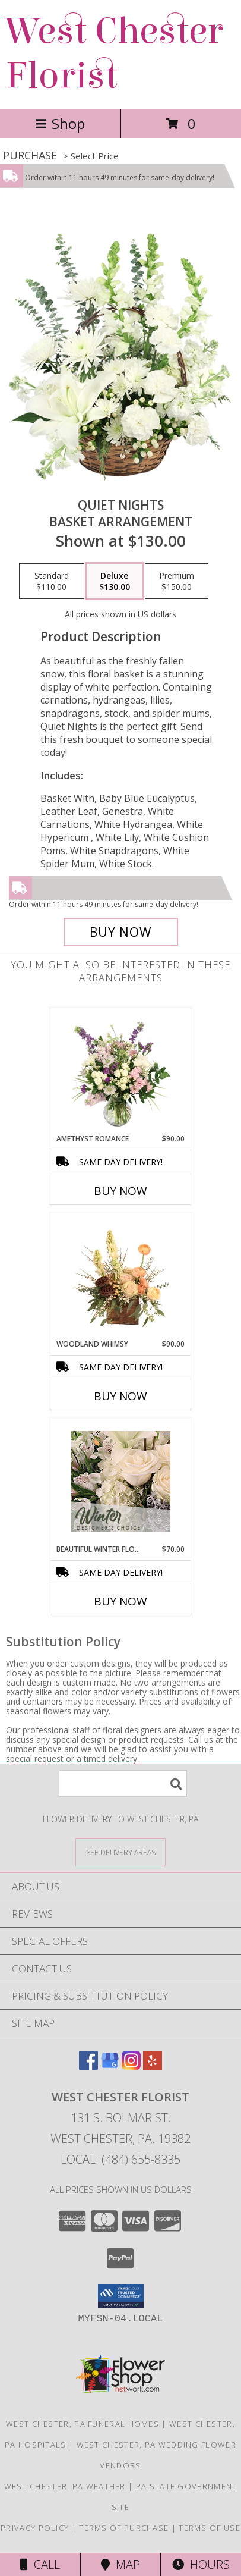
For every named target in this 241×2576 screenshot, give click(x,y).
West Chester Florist (114, 53)
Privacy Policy (35, 2527)
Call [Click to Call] (40, 2564)
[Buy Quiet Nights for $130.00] (121, 932)
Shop (60, 123)
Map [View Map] (120, 2564)
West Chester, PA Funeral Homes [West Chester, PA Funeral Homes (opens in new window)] (82, 2423)
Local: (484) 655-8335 (120, 2159)
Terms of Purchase (124, 2527)
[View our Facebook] (88, 2066)
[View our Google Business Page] (109, 2066)
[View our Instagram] (131, 2066)
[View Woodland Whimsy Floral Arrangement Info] (120, 1276)
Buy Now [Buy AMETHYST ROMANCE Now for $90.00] (120, 1190)
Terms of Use (209, 2527)
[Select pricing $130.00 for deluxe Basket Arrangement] (114, 581)
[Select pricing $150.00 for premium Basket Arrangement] (176, 581)
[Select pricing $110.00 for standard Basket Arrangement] (52, 581)
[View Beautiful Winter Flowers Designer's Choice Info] (120, 1481)
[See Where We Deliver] (120, 1852)
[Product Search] (123, 1783)
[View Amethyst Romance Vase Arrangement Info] (120, 1071)
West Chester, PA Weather (65, 2486)
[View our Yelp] (152, 2066)
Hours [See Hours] (201, 2564)
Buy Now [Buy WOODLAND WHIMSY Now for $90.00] (120, 1396)
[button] (121, 2296)
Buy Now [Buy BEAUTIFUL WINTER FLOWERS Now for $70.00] (120, 1601)
